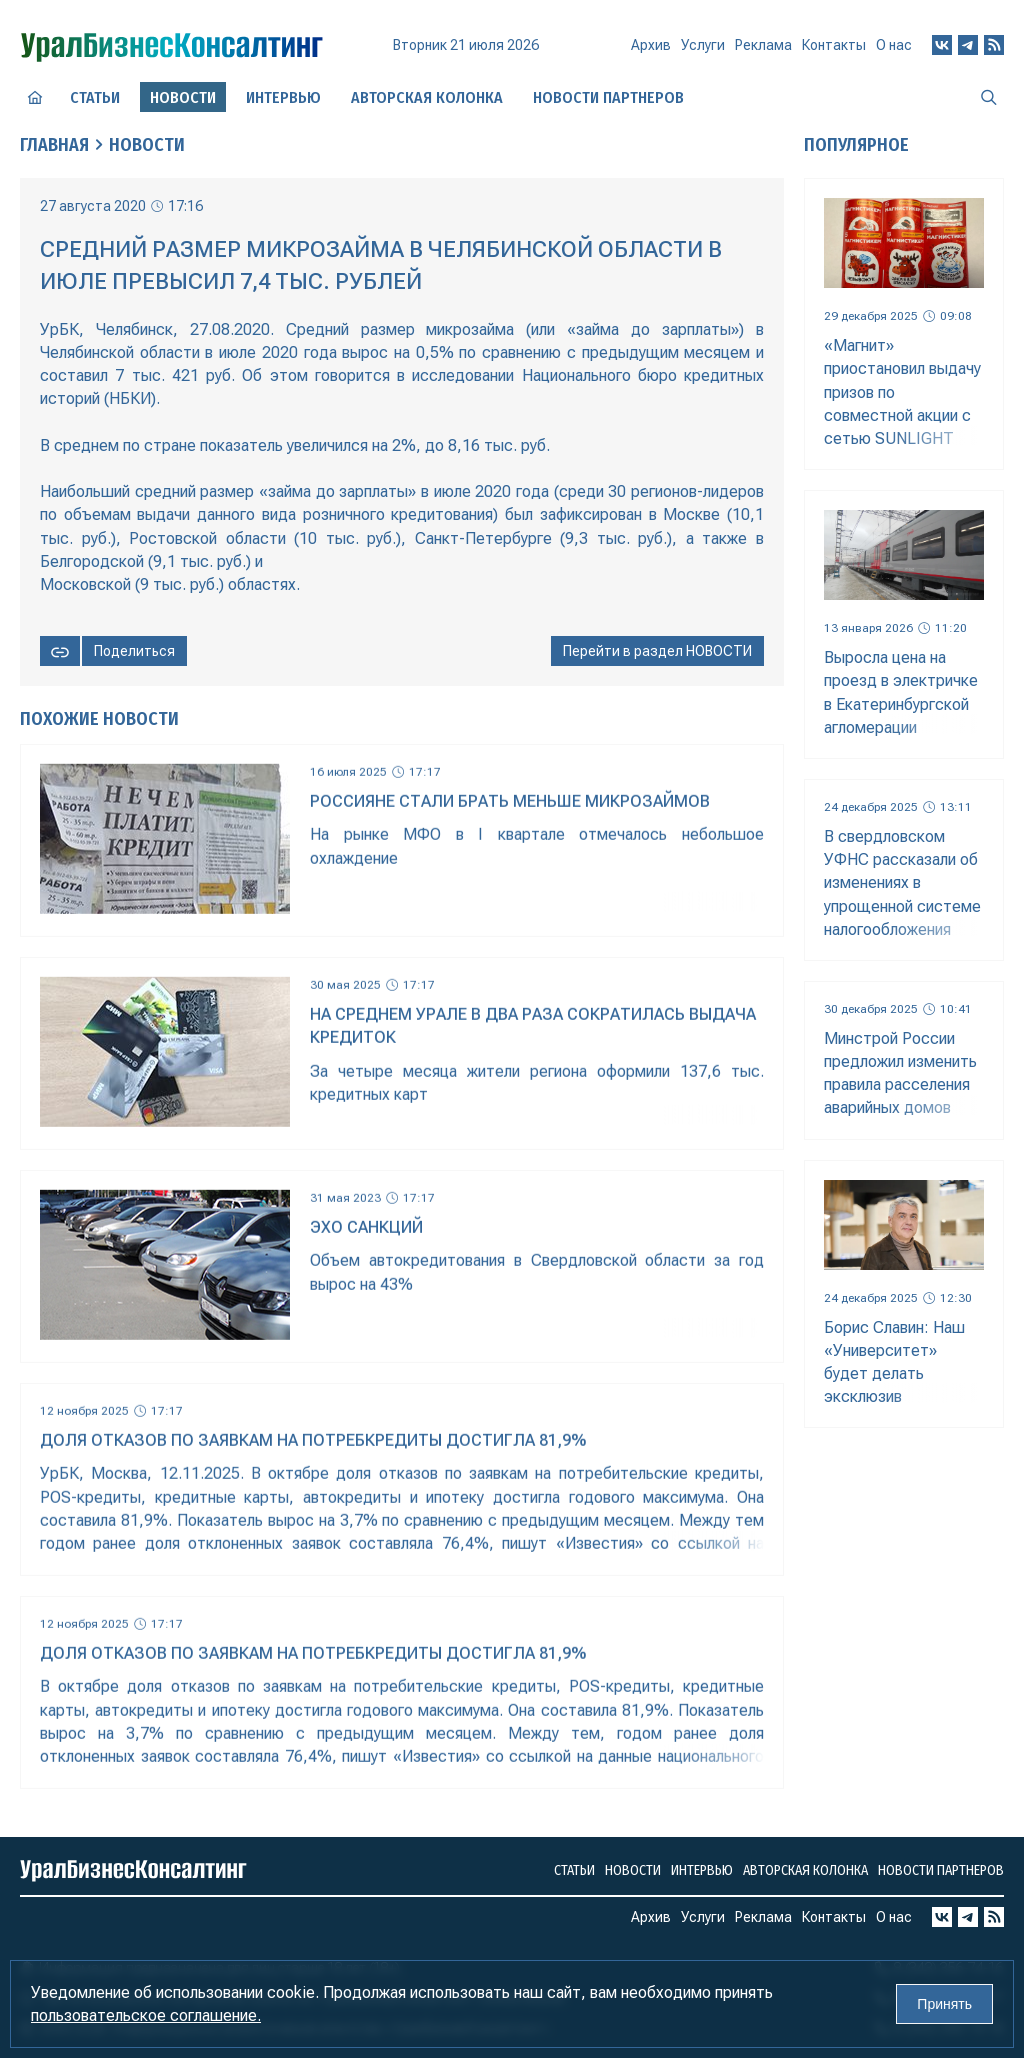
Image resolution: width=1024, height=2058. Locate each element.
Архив (651, 45)
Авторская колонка (427, 97)
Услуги (703, 45)
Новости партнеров (608, 97)
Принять (944, 2004)
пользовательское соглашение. (146, 2015)
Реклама (763, 45)
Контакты (834, 45)
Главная (54, 145)
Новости (147, 145)
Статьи (95, 97)
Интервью (283, 97)
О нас (894, 45)
